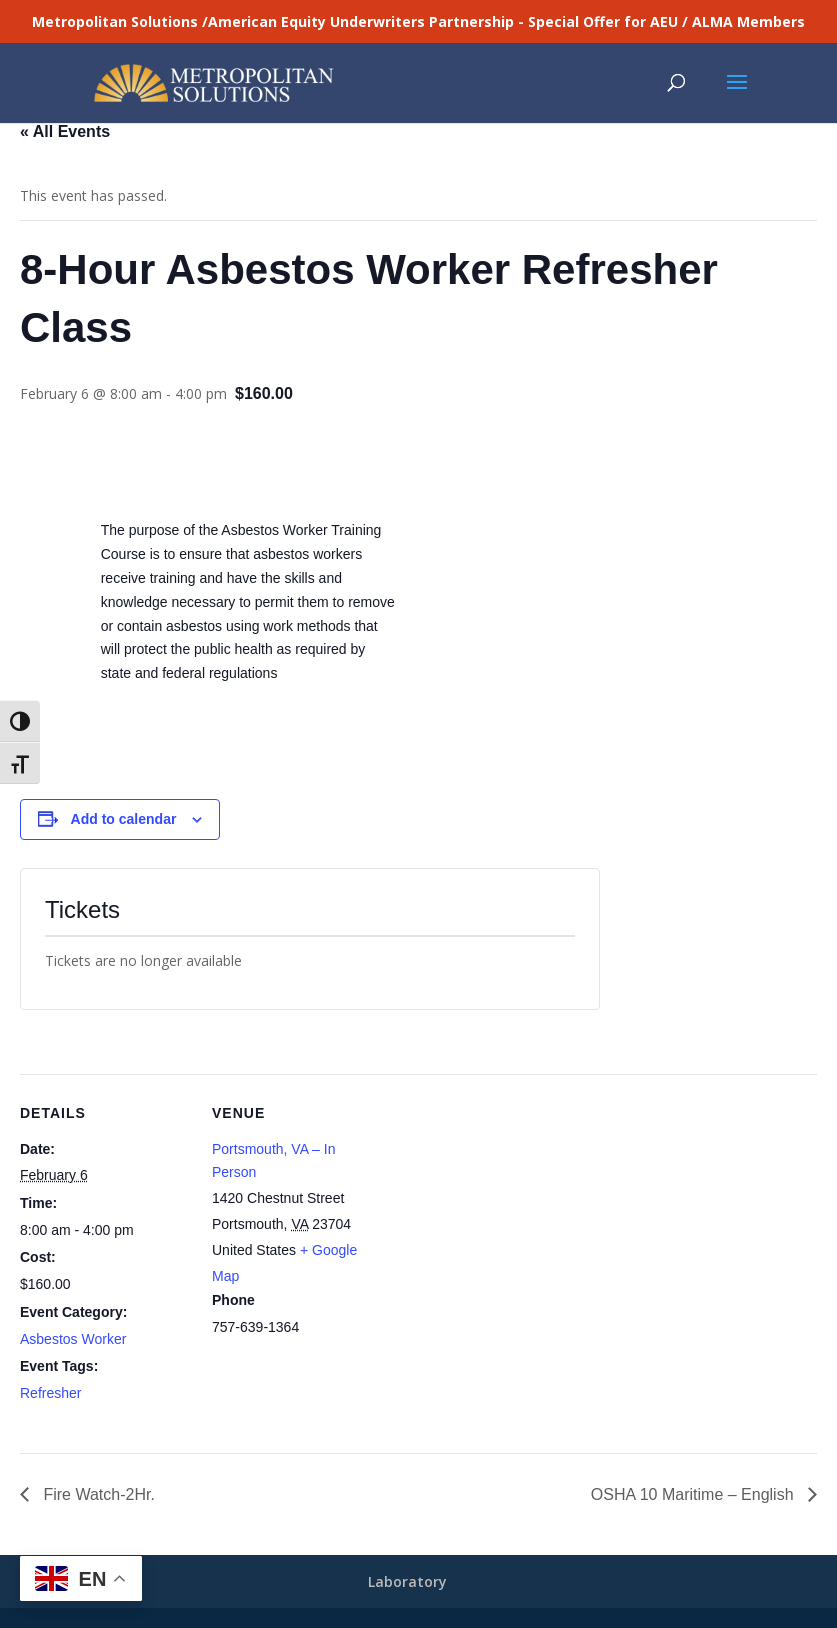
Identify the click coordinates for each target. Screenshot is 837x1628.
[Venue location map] (509, 1212)
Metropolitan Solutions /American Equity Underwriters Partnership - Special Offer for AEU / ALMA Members (418, 21)
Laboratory (407, 1581)
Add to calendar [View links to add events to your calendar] (124, 819)
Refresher (50, 1393)
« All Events (65, 131)
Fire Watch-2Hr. (97, 1494)
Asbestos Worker (73, 1339)
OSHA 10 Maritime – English (694, 1494)
